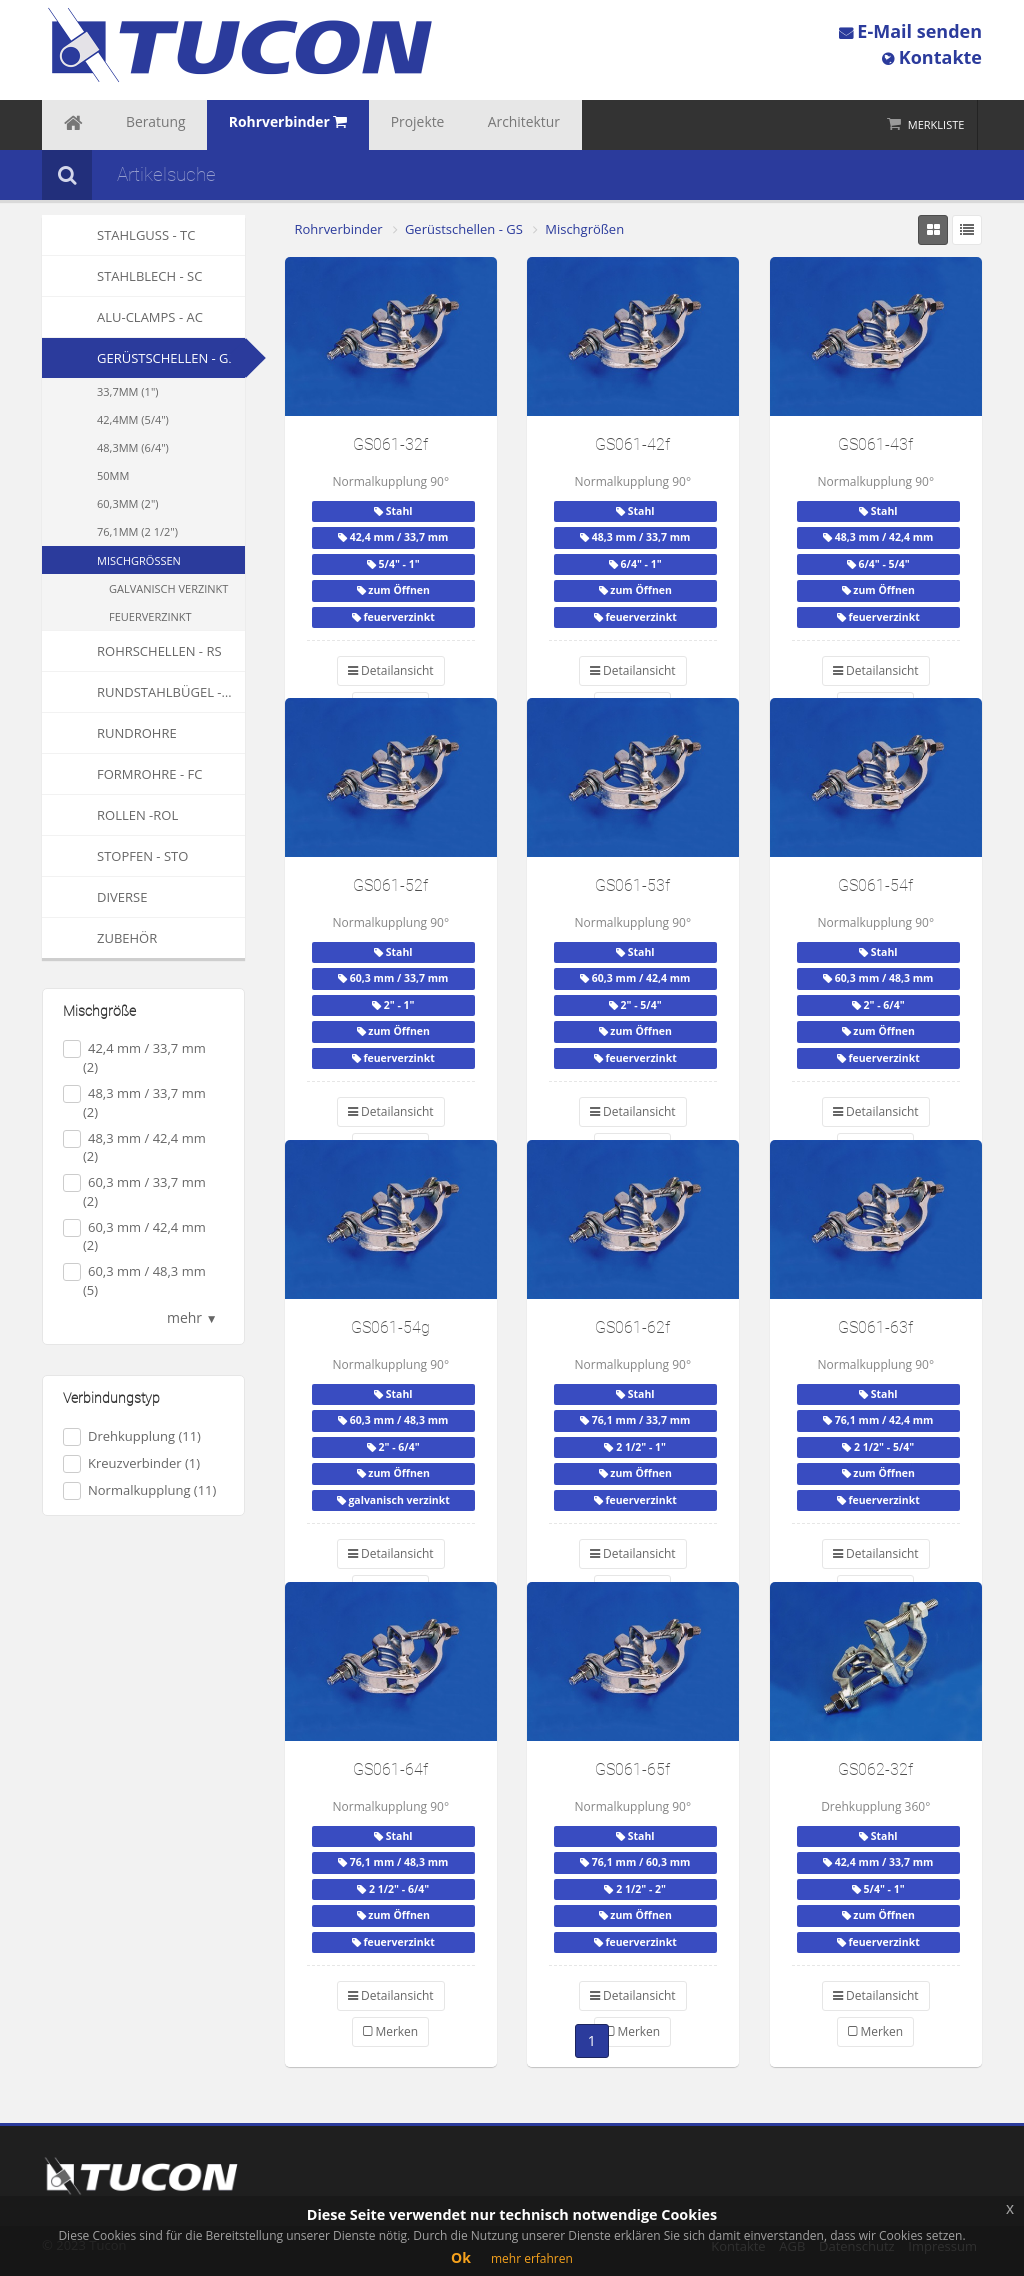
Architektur (448, 125)
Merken (390, 2031)
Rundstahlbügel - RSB (143, 692)
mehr (192, 1317)
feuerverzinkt (150, 616)
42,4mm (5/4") (133, 419)
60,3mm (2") (128, 503)
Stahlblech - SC (122, 276)
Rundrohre (109, 733)
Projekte (359, 125)
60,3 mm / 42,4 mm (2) (134, 1236)
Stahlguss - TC (118, 235)
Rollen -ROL (110, 815)
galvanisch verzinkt (168, 588)
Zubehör (99, 938)
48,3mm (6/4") (133, 447)
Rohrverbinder (339, 229)
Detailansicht (391, 670)
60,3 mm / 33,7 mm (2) (134, 1191)
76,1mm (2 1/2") (137, 531)
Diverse (94, 897)
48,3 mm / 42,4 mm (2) (134, 1147)
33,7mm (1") (128, 391)
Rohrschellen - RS (132, 651)
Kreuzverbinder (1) (131, 1463)
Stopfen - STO (115, 856)
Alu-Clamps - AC (122, 317)
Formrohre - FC (122, 774)
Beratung (134, 125)
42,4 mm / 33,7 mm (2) (134, 1057)
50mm (113, 475)
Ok (461, 2257)
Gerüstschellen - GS (166, 358)
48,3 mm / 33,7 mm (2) (134, 1102)
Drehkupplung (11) (132, 1436)
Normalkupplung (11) (139, 1490)
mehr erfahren (532, 2258)
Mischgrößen (139, 560)
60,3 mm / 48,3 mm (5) (134, 1280)
